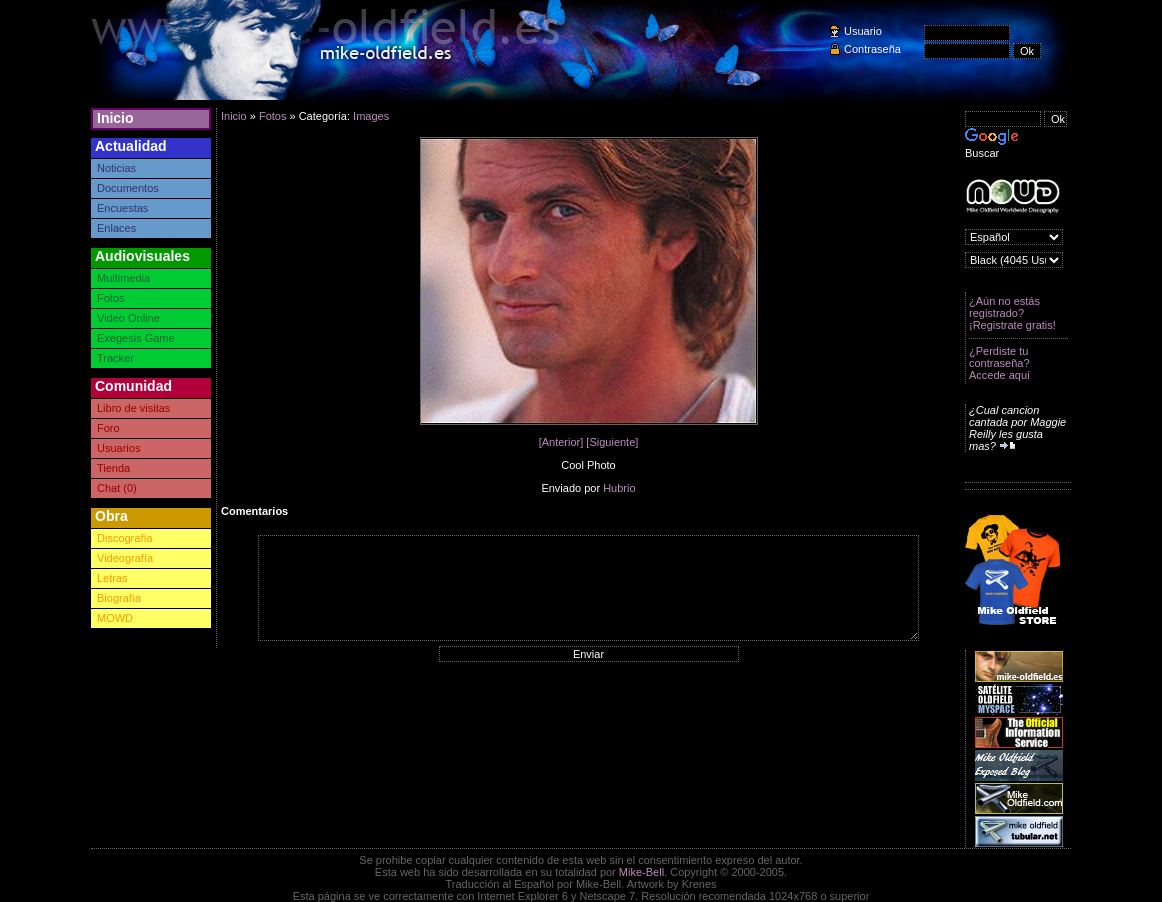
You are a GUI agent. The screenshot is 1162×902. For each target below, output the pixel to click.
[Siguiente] (612, 442)
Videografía (125, 558)
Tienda (113, 468)
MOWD (115, 618)
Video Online (128, 318)
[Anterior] (561, 442)
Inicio (115, 118)
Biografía (119, 598)
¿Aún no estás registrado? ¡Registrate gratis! (1012, 313)
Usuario (863, 31)
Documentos (128, 188)
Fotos (111, 298)
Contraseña (872, 49)
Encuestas (122, 208)
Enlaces (116, 228)
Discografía (125, 538)
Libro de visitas (133, 408)
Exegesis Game (136, 338)
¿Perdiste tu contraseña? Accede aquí (999, 363)
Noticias (116, 168)
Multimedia (123, 278)
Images (371, 116)
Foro (108, 428)
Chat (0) (117, 488)
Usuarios (118, 448)
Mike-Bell (641, 872)
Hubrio (619, 488)
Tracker (115, 358)
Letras (112, 578)
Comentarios (254, 511)
